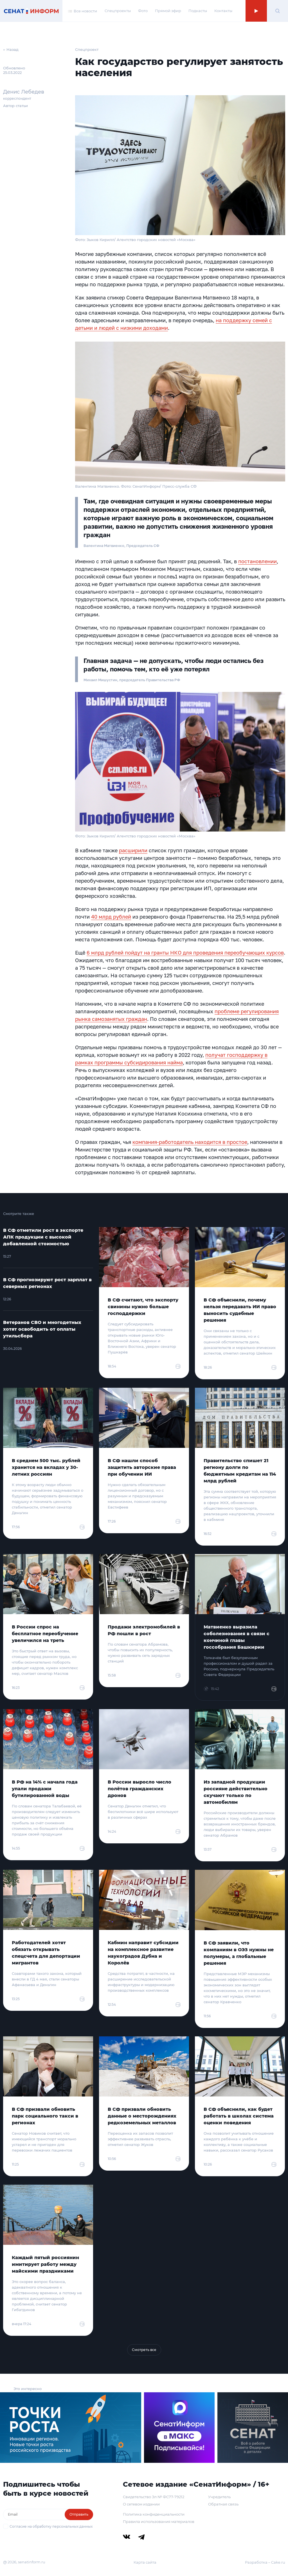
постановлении (257, 561)
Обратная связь (223, 2504)
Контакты (223, 10)
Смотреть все (144, 2350)
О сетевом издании (141, 2504)
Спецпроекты (118, 10)
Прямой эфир (168, 10)
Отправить (78, 2514)
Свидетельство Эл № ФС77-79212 (153, 2497)
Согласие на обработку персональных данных (51, 2526)
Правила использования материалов (158, 2521)
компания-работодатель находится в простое (189, 1142)
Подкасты (197, 10)
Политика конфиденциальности (153, 2514)
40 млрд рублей (111, 917)
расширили (133, 850)
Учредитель (219, 2497)
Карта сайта (145, 2562)
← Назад (11, 49)
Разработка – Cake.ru (265, 2562)
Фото (143, 10)
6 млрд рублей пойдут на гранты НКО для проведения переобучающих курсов (185, 952)
